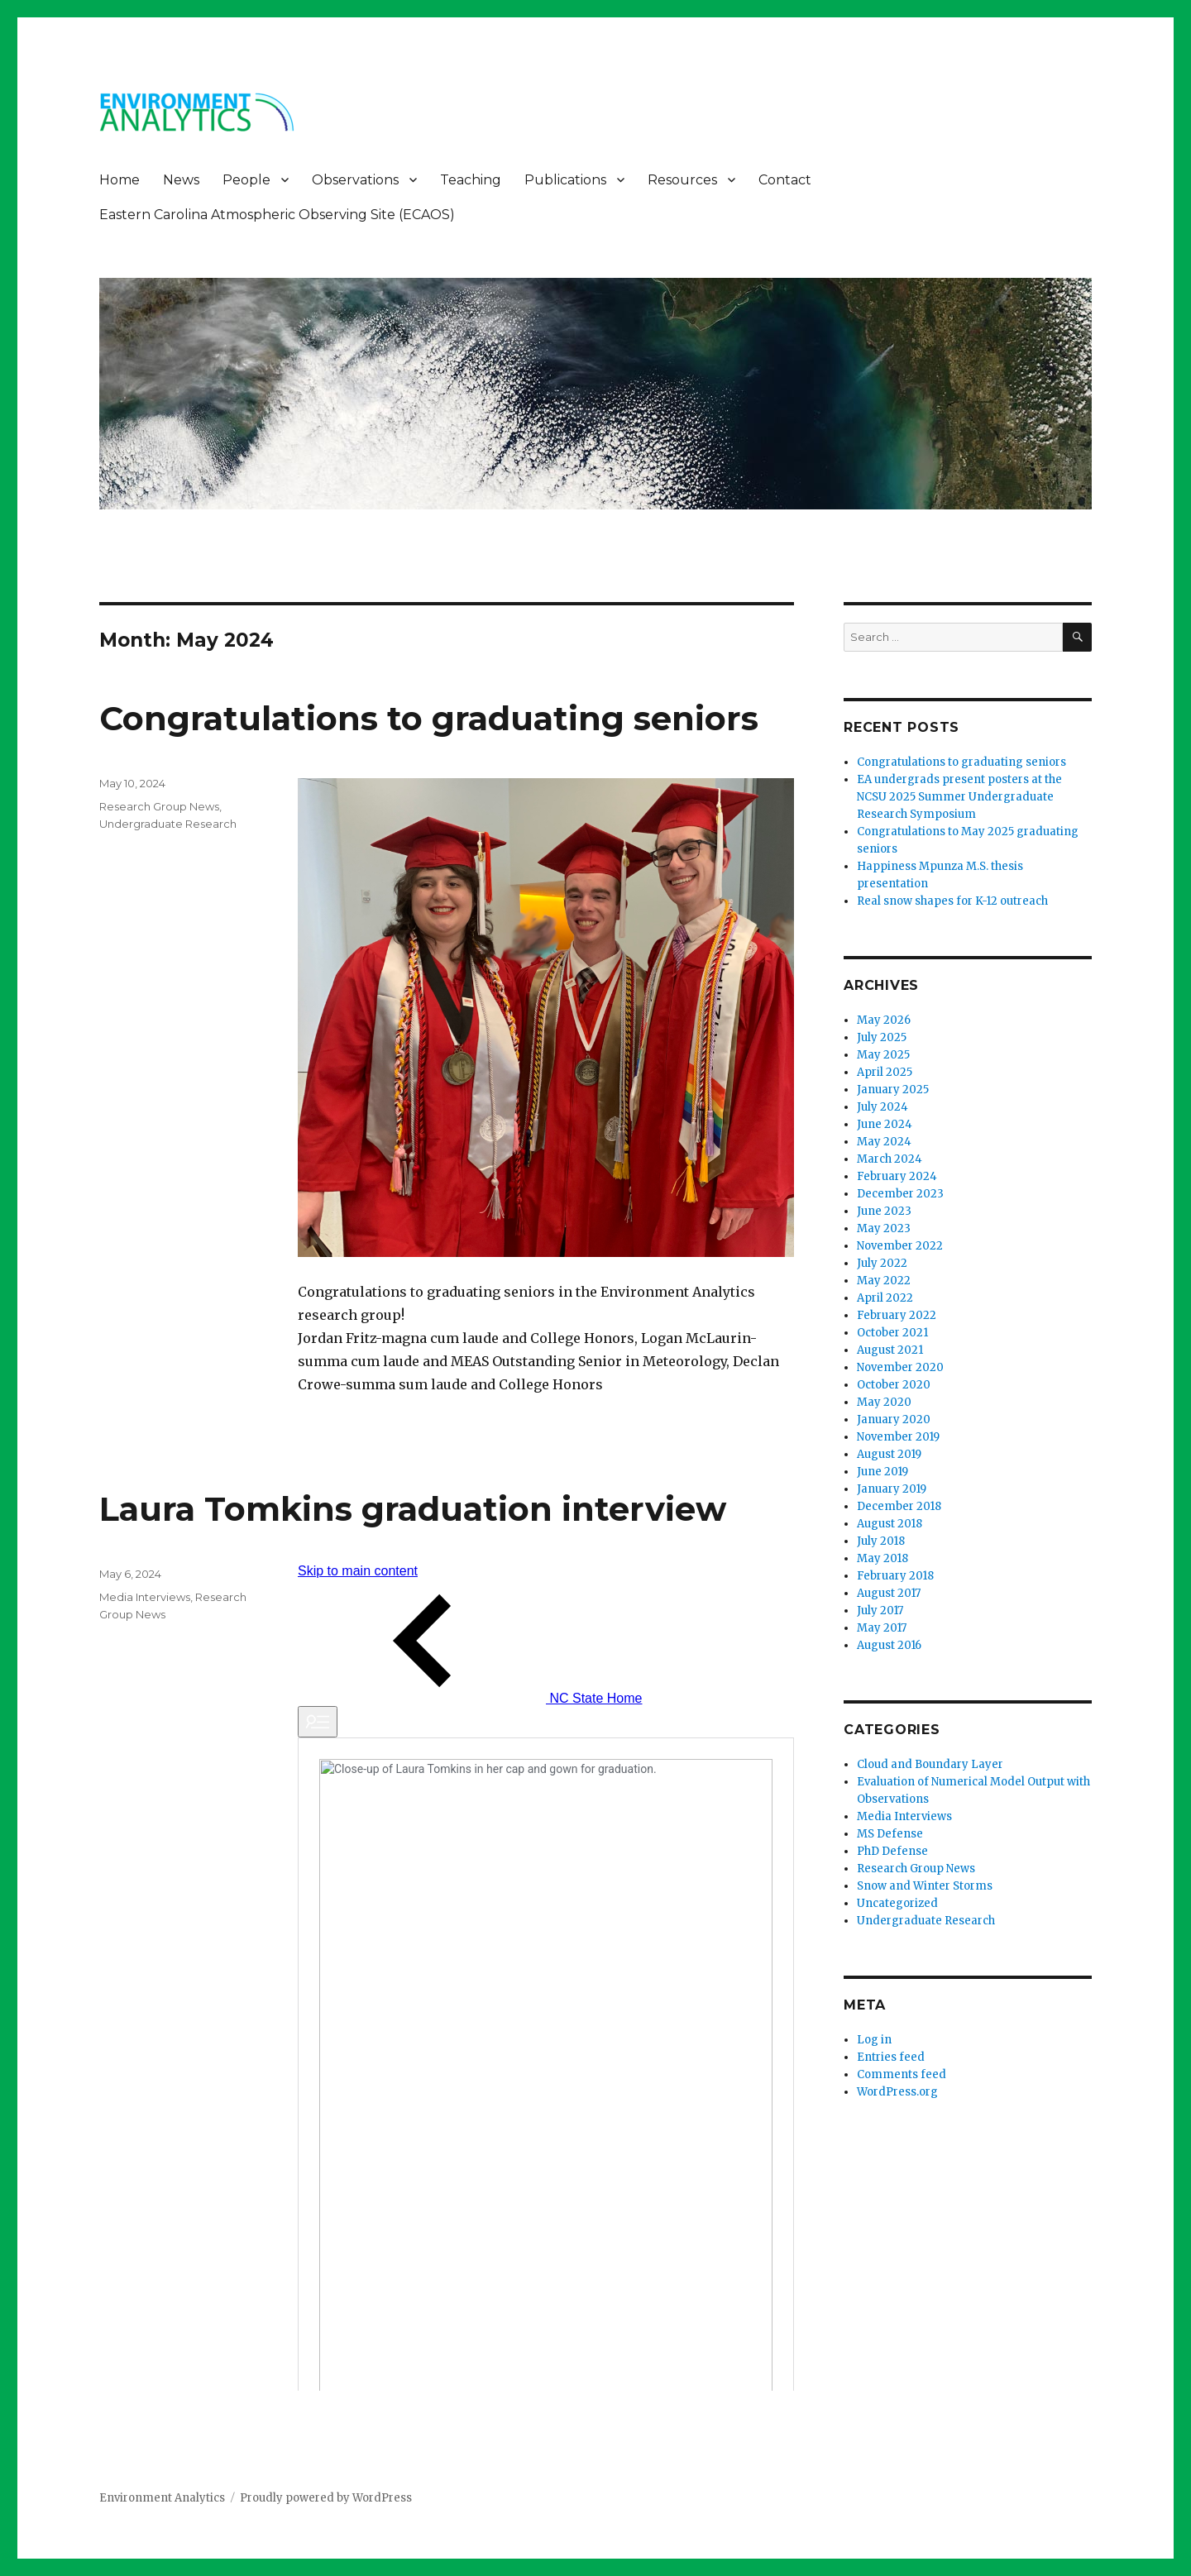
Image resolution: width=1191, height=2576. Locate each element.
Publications (565, 180)
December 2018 (899, 1506)
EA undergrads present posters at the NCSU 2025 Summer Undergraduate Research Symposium (959, 796)
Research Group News (159, 806)
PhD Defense (892, 1851)
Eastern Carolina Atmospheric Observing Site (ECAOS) (277, 214)
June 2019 (882, 1472)
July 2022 (882, 1263)
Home (119, 180)
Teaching (470, 180)
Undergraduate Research (168, 823)
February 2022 (896, 1315)
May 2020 (884, 1402)
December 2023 (900, 1194)
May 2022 (884, 1281)
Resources (682, 180)
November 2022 (900, 1246)
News (181, 180)
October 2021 (892, 1333)
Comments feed (901, 2074)
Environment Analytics (162, 2498)
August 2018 (889, 1524)
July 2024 (882, 1107)
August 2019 (889, 1454)
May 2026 (884, 1020)
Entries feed (891, 2057)
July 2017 (880, 1610)
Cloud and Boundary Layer (930, 1764)
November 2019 (898, 1437)
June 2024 (884, 1124)
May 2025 (883, 1055)
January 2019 (891, 1489)
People (246, 180)
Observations (355, 180)
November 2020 (900, 1367)
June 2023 (884, 1211)
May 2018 (882, 1558)
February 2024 (897, 1176)
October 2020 (893, 1385)
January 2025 (893, 1089)
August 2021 (890, 1350)
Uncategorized (897, 1903)
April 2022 (885, 1298)
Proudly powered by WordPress (326, 2498)
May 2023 (884, 1228)
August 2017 (889, 1593)
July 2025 (881, 1037)
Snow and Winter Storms (924, 1886)
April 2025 (884, 1072)
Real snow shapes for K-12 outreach (952, 901)
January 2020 (893, 1419)
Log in (874, 2040)
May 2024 (884, 1142)
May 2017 (881, 1628)
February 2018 (895, 1576)
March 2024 (889, 1159)
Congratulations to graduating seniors (428, 718)
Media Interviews (144, 1596)
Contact (784, 180)
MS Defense (890, 1834)
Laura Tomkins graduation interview (412, 1509)
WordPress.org (897, 2092)
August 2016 (889, 1645)
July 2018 (881, 1541)
